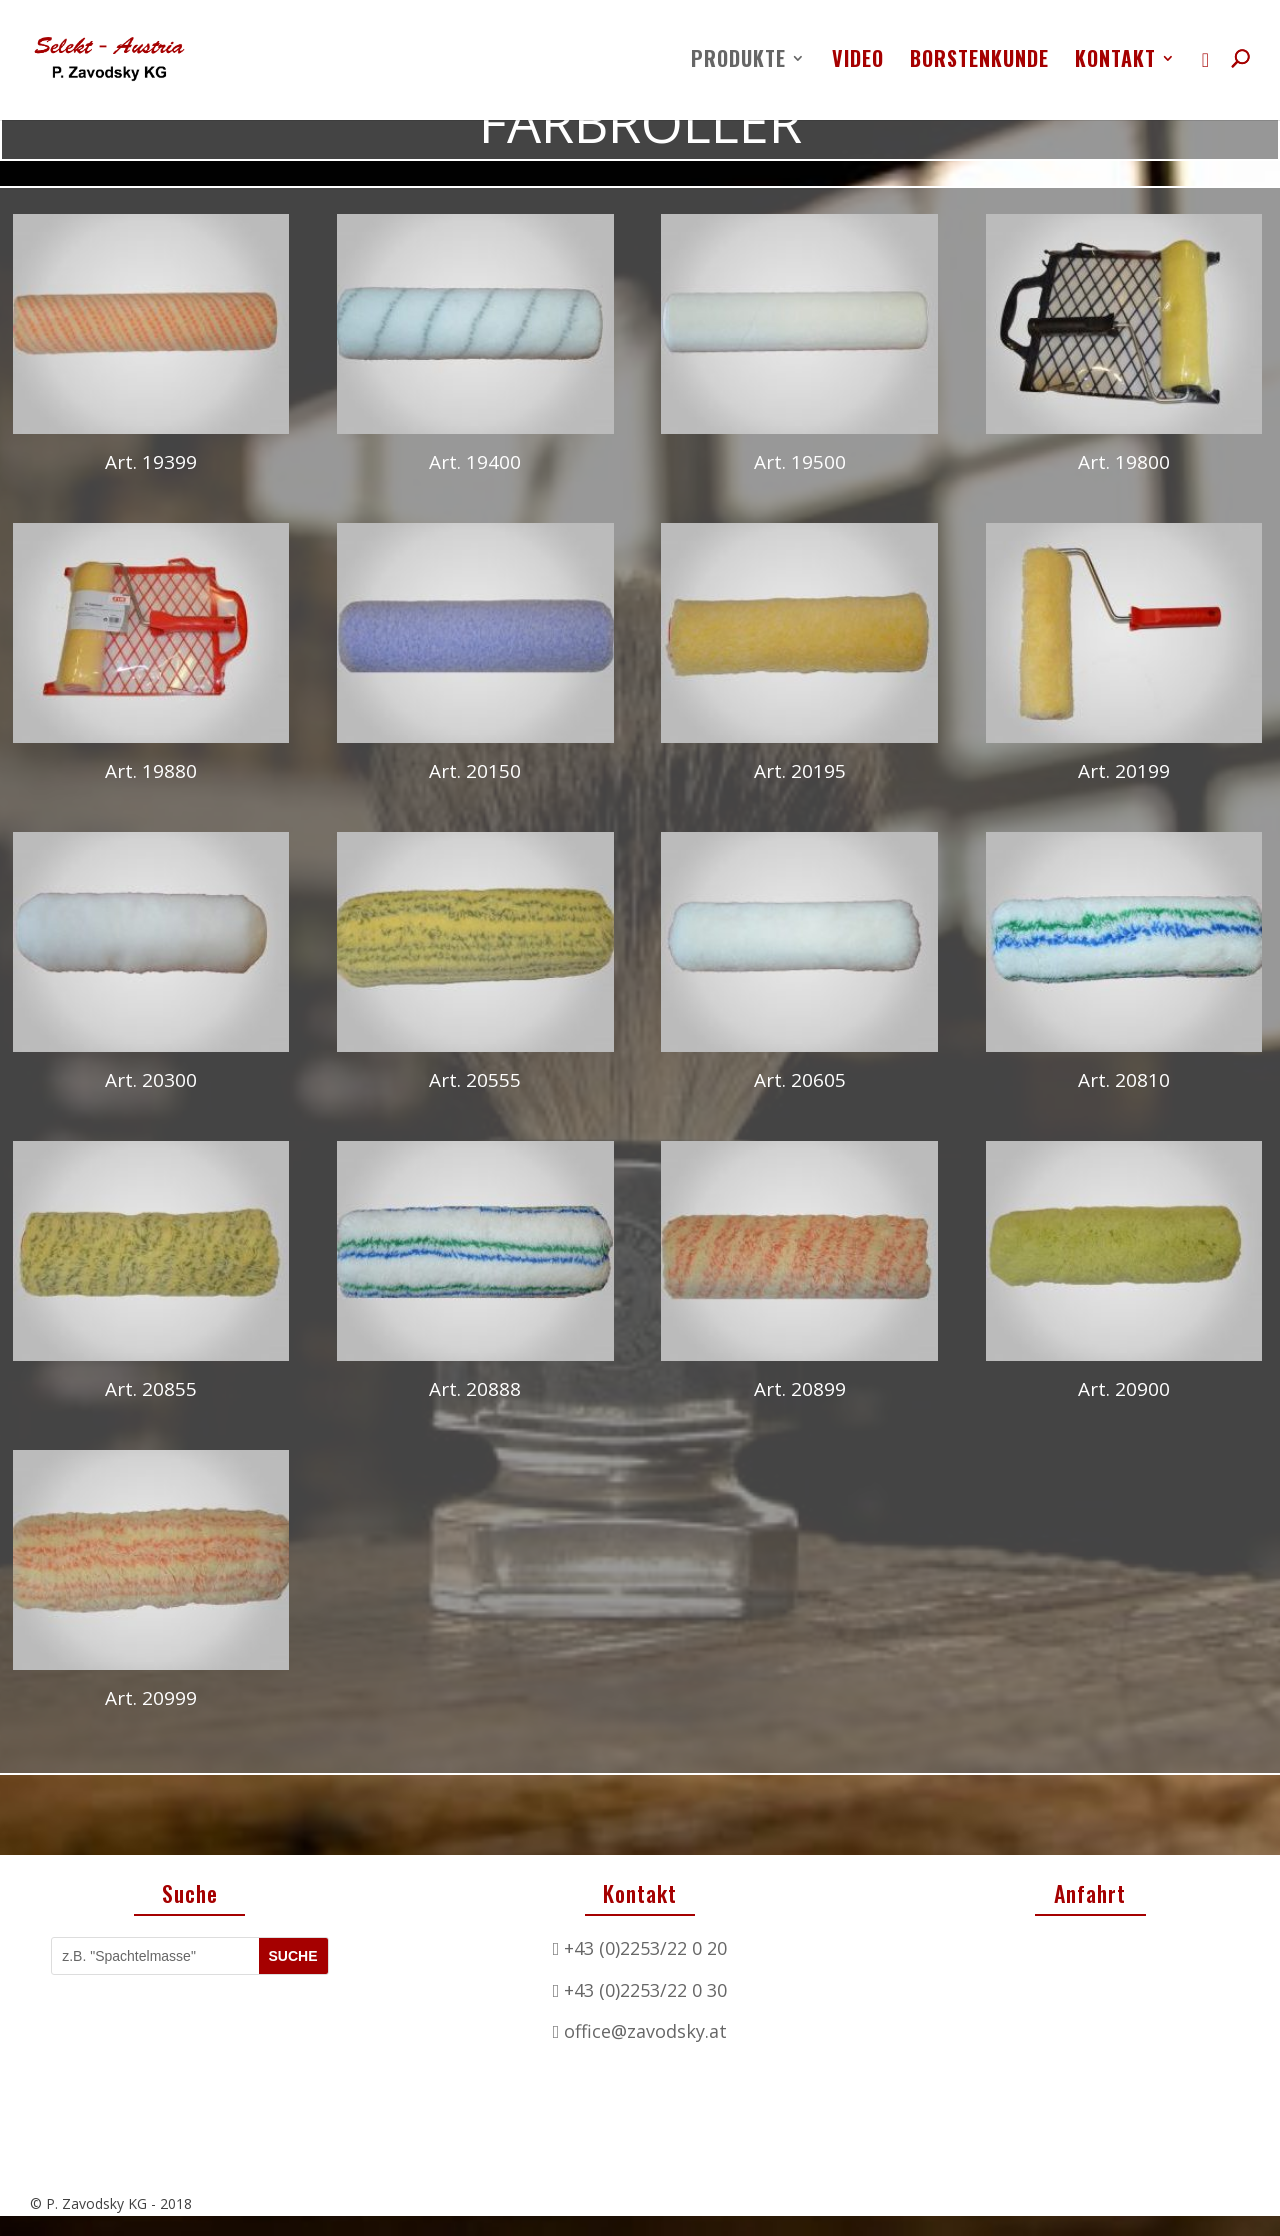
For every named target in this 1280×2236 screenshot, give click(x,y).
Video (858, 62)
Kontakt (1115, 62)
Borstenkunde (979, 62)
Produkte (738, 62)
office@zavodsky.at (645, 2031)
